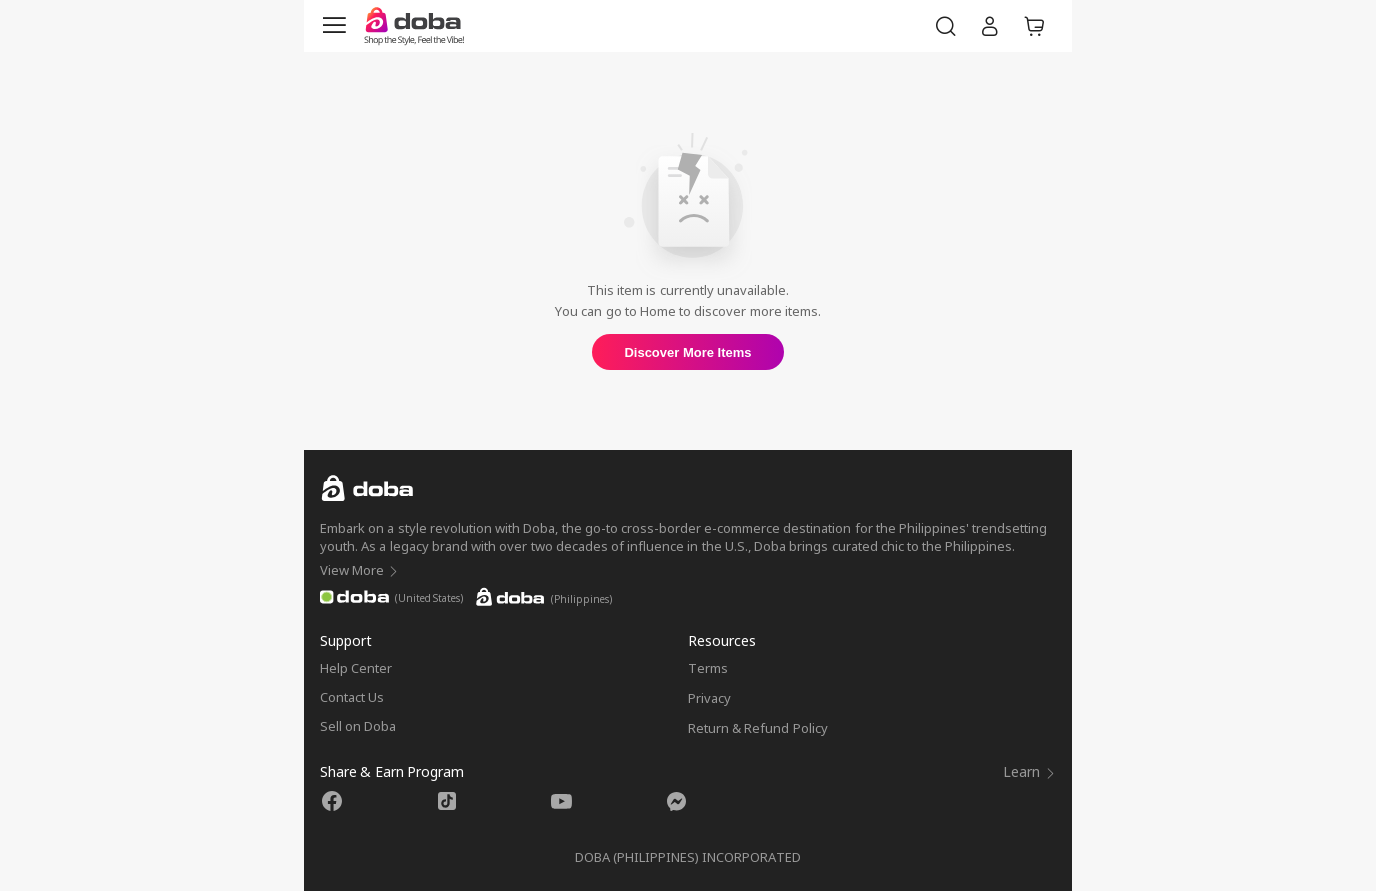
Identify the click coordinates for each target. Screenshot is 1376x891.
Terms (708, 668)
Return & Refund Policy (758, 728)
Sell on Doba (358, 726)
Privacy (709, 698)
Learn (1029, 771)
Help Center (356, 668)
